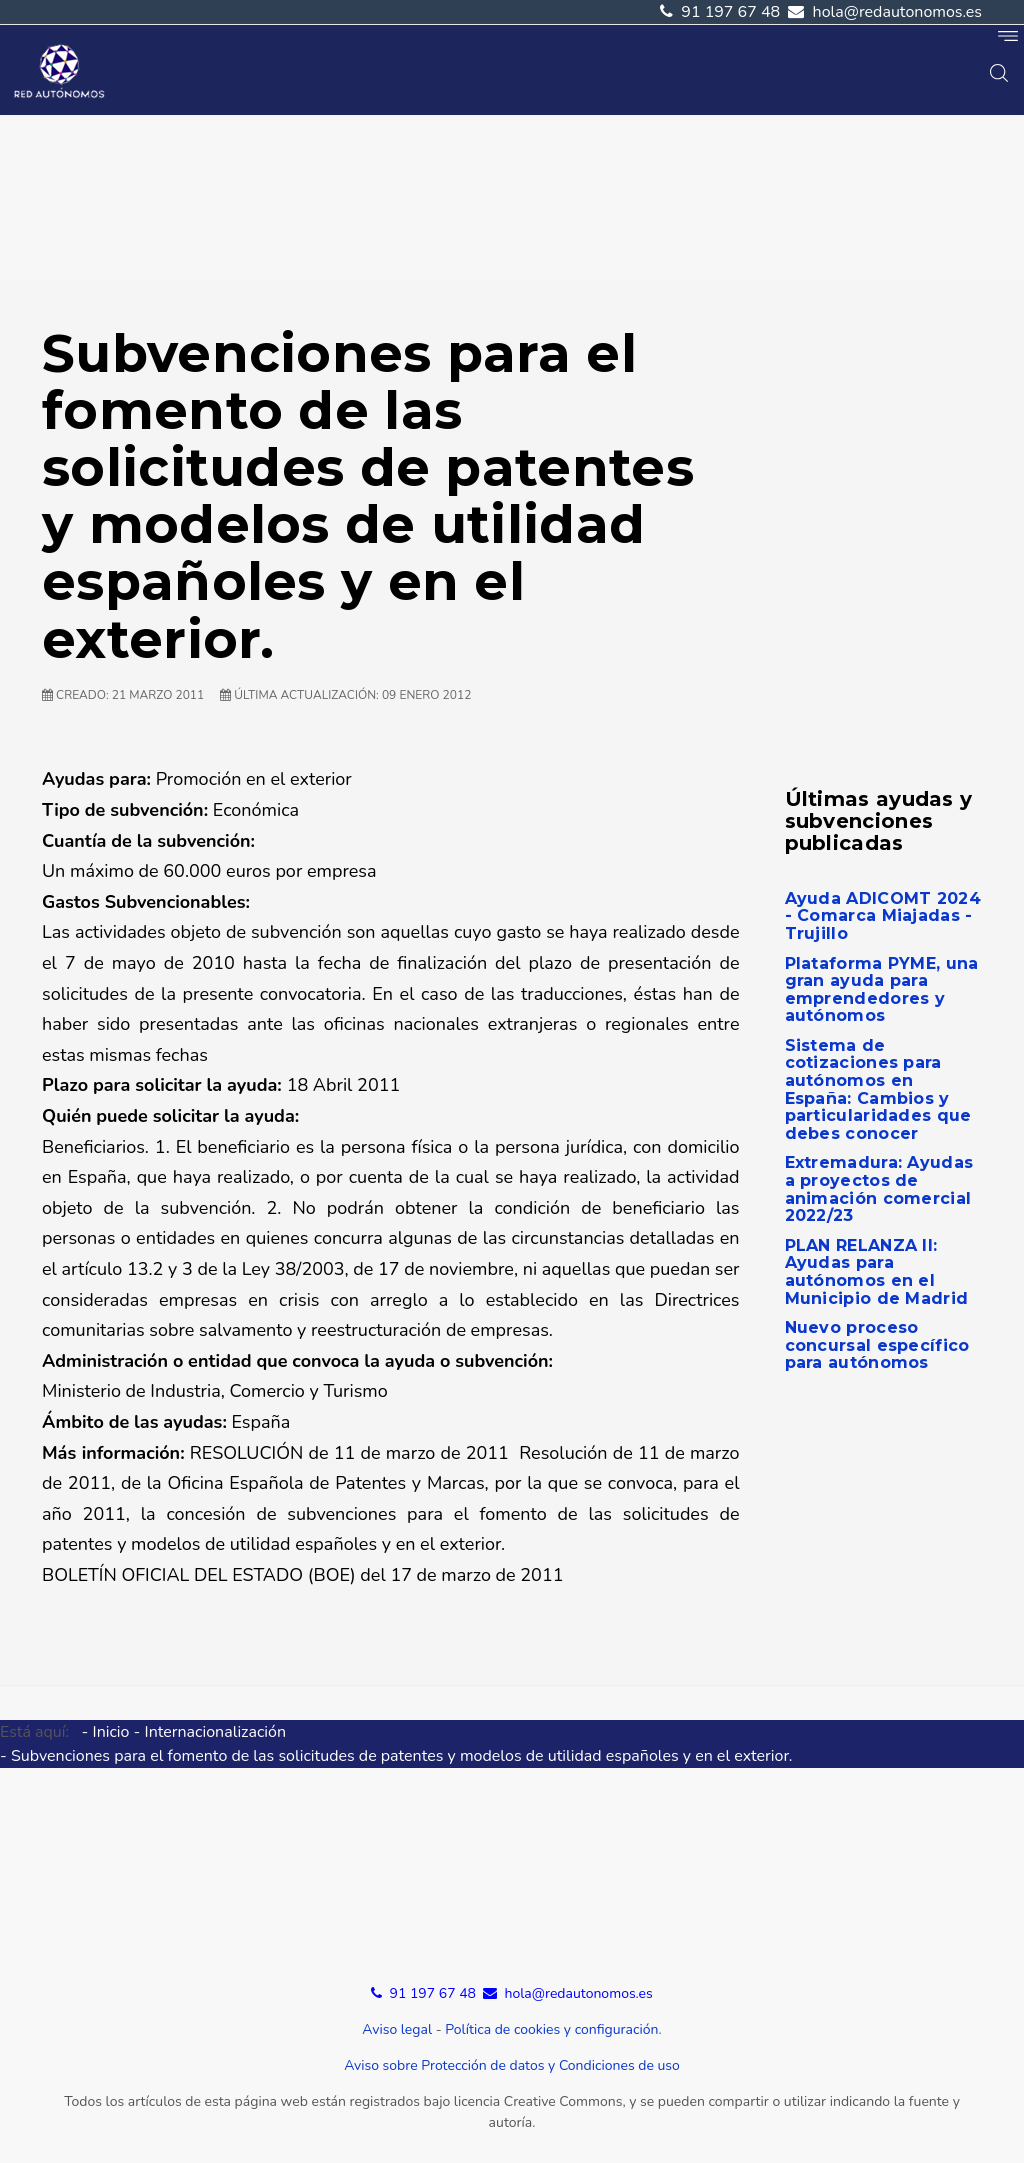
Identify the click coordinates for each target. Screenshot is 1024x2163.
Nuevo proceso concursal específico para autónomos (877, 1345)
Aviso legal (397, 2029)
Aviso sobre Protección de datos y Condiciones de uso (512, 2065)
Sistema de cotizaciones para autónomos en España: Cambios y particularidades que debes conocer (878, 1089)
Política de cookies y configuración (551, 2029)
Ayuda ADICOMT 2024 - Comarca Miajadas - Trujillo (883, 916)
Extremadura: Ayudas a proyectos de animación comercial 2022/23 (879, 1189)
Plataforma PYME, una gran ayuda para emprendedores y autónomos (882, 990)
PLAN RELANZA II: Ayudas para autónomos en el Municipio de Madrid (877, 1272)
